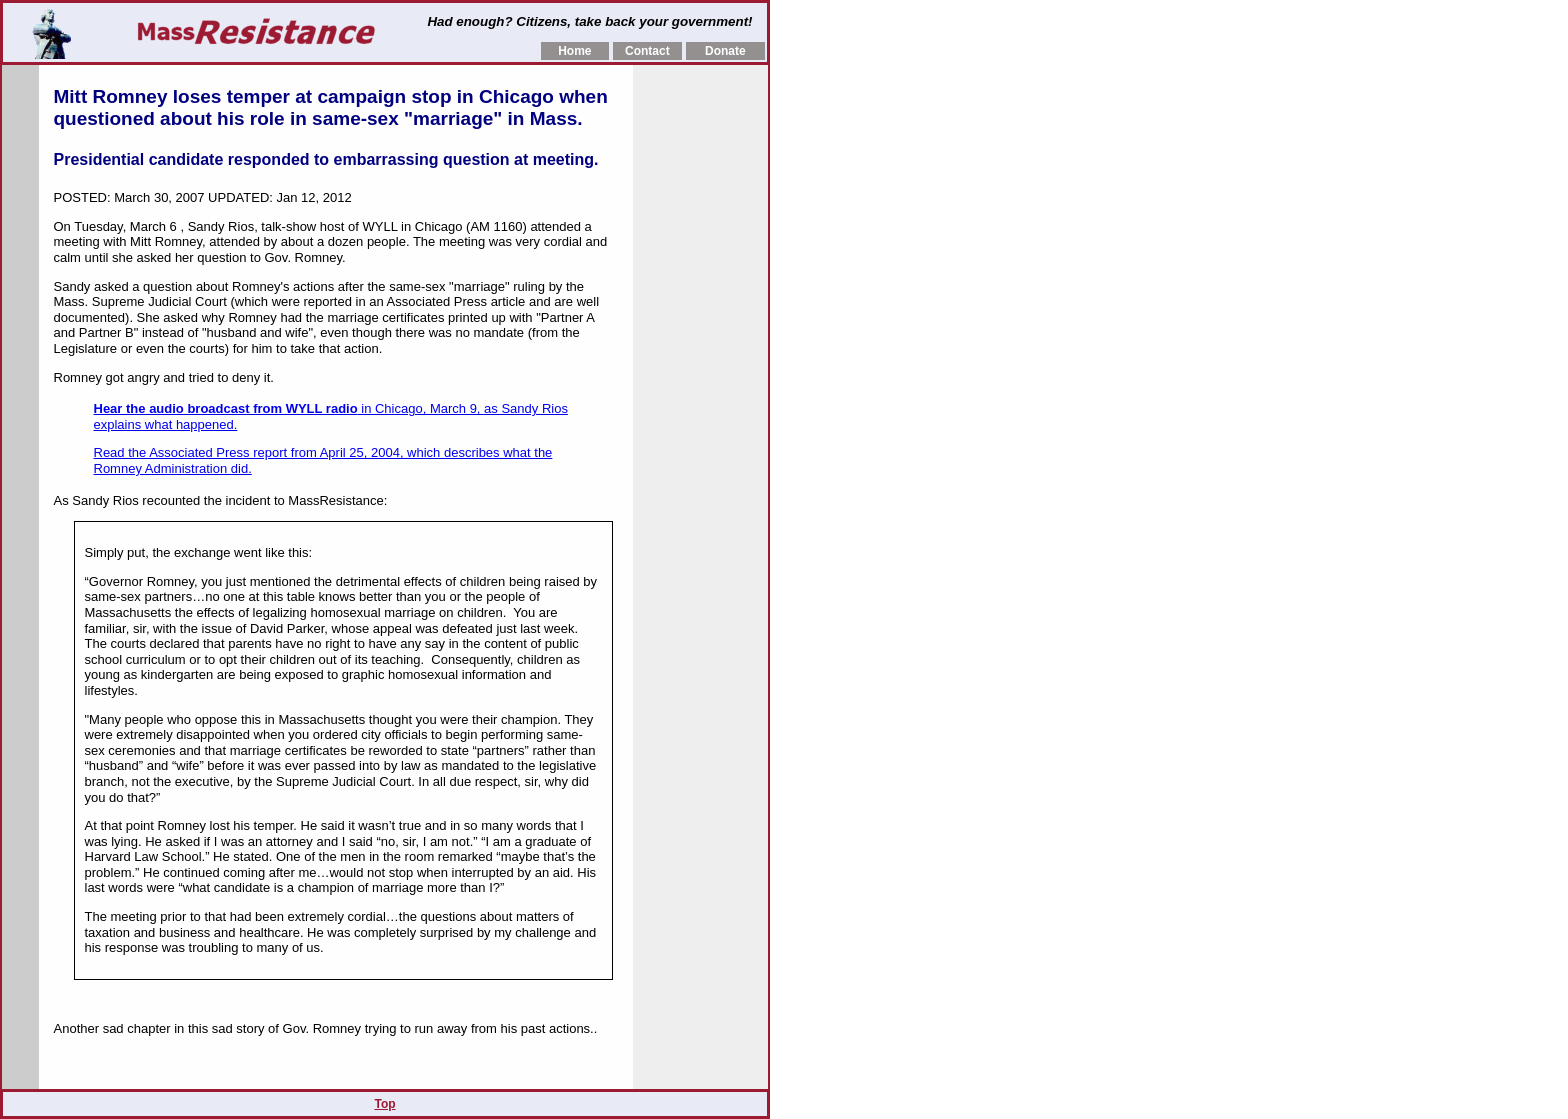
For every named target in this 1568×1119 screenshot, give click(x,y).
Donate (725, 51)
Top (384, 1104)
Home (574, 51)
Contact (647, 51)
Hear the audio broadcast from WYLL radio (226, 408)
